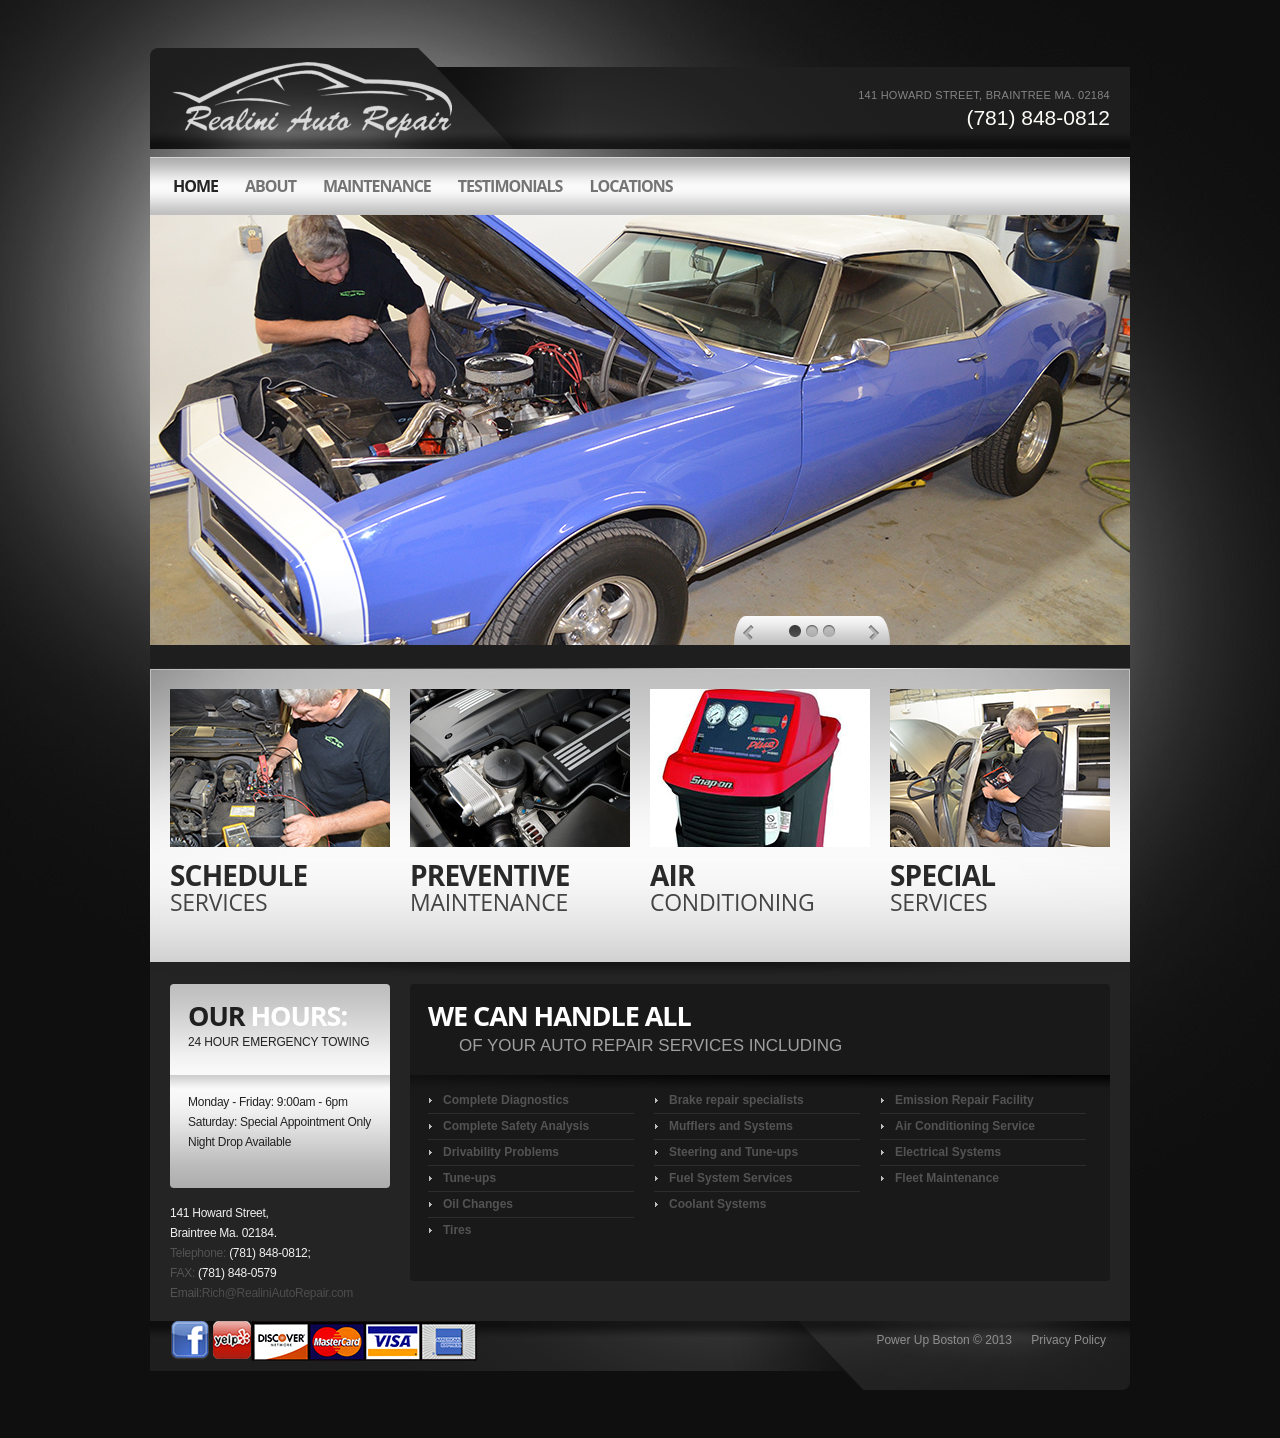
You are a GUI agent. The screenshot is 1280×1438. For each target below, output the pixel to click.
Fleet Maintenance (947, 1178)
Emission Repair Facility (964, 1100)
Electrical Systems (948, 1152)
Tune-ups (469, 1178)
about (270, 186)
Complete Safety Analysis (516, 1126)
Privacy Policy (1068, 1340)
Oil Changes (478, 1204)
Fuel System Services (730, 1178)
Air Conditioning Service (965, 1126)
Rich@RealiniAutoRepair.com (277, 1293)
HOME (195, 186)
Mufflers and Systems (731, 1126)
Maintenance (377, 186)
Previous (748, 632)
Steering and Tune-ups (733, 1152)
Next (873, 632)
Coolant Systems (717, 1204)
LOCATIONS (630, 186)
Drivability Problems (501, 1152)
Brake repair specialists (736, 1100)
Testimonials (510, 186)
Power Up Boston (922, 1340)
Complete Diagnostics (506, 1100)
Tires (457, 1230)
